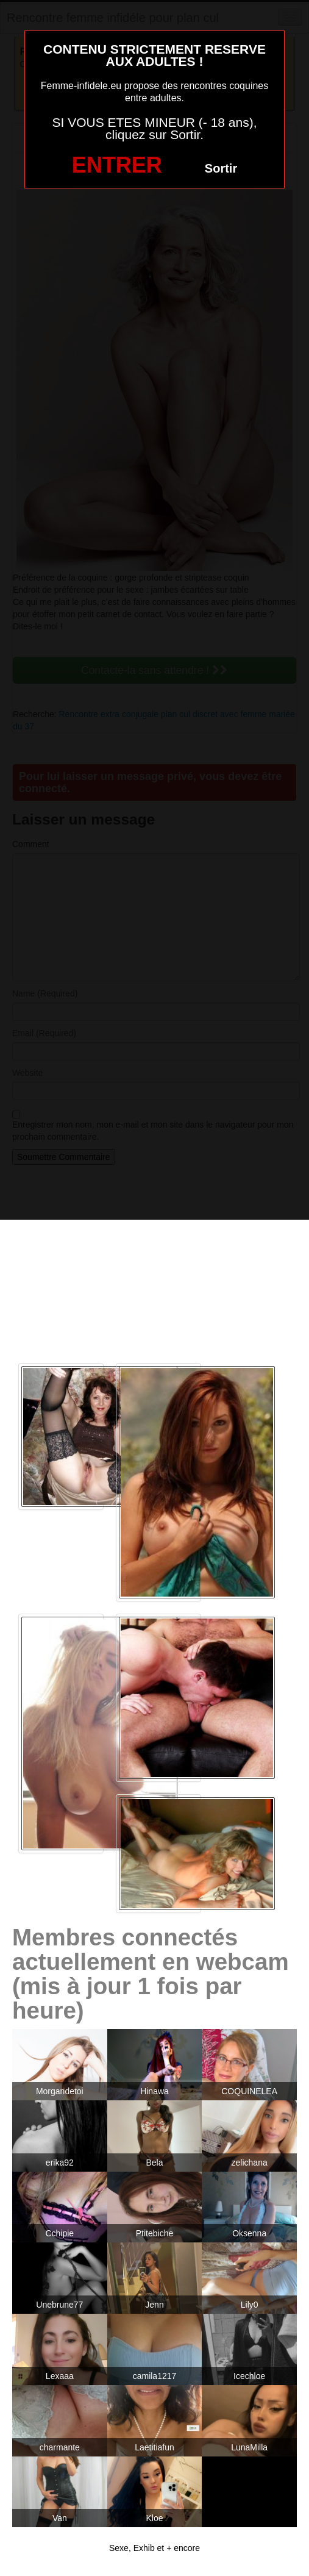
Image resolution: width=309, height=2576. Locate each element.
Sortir (221, 168)
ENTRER (117, 164)
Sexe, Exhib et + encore (154, 2548)
